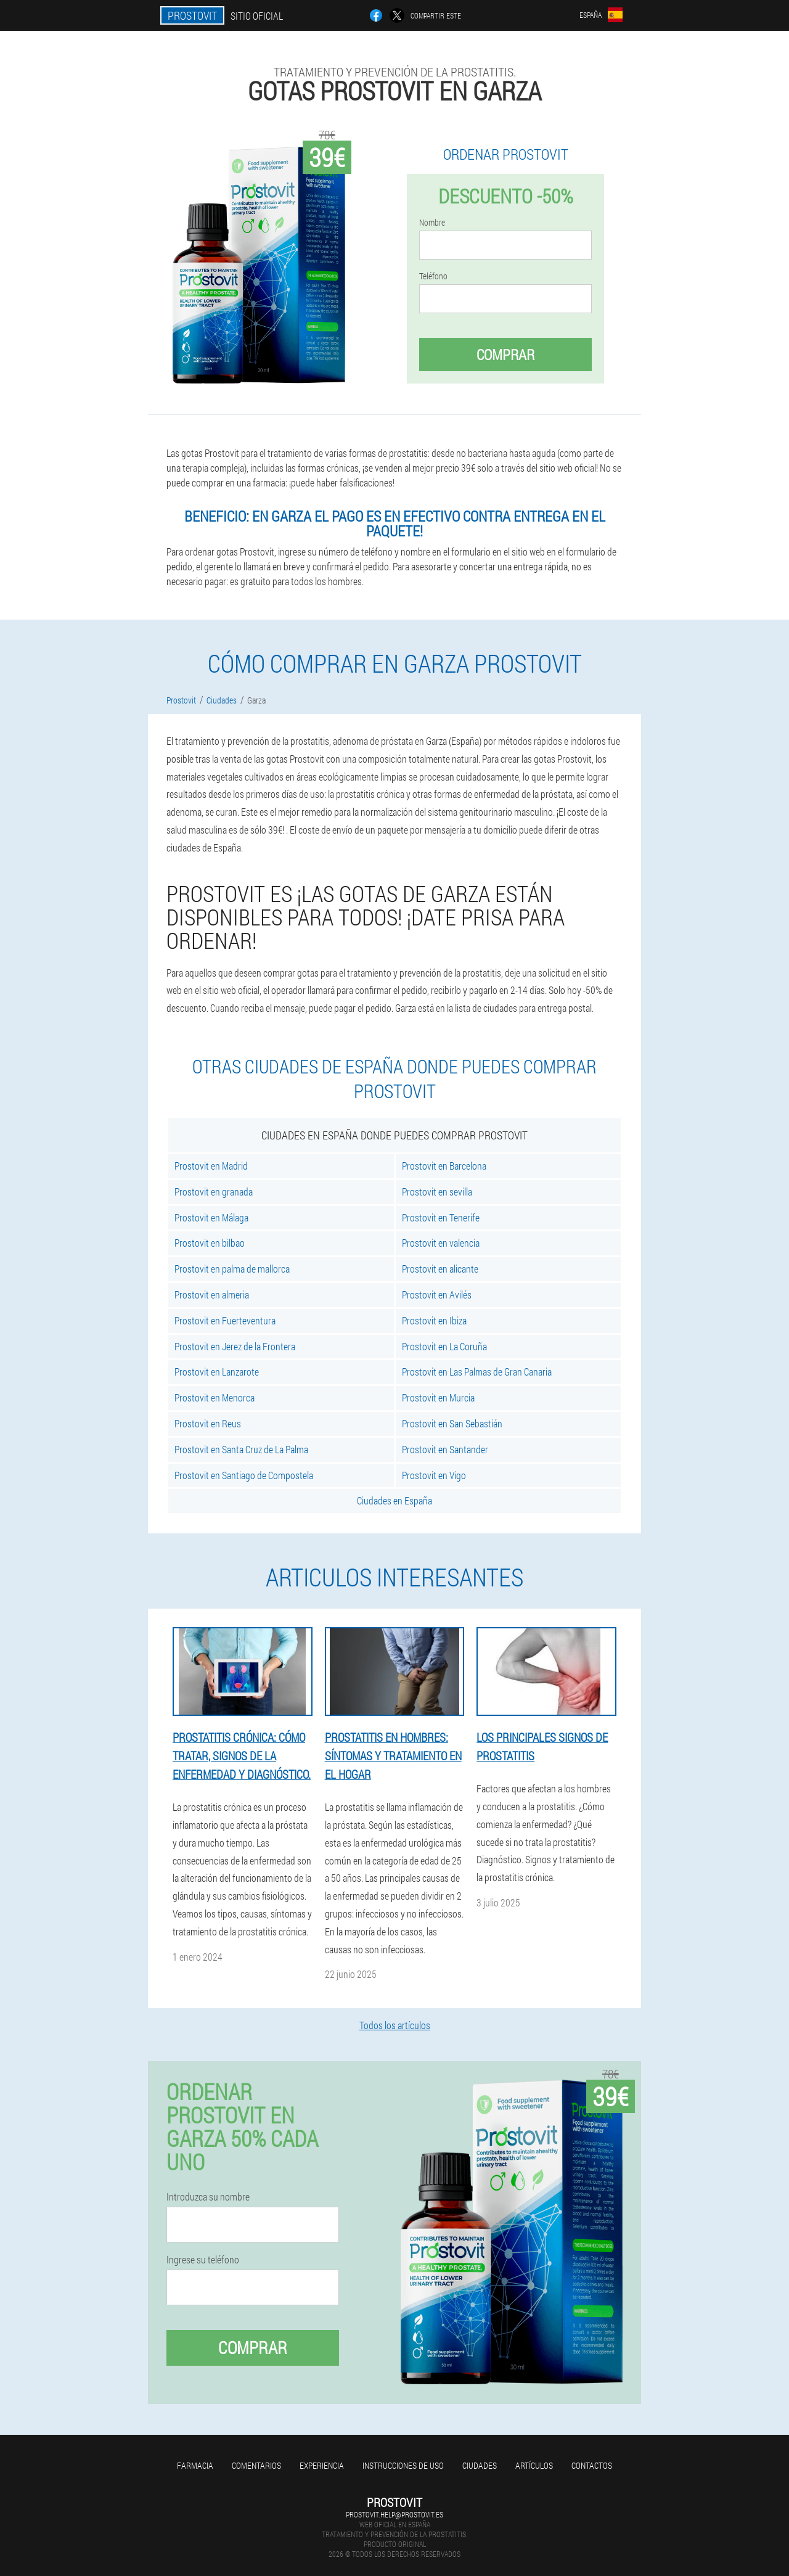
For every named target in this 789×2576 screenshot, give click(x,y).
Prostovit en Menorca (214, 1397)
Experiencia (322, 2465)
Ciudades (479, 2465)
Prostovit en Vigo (434, 1475)
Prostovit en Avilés (437, 1294)
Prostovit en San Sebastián (452, 1423)
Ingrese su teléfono (202, 2260)
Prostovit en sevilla (437, 1191)
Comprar (505, 354)
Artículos (534, 2465)
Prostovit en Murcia (438, 1397)
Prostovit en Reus (207, 1423)
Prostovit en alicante (440, 1268)
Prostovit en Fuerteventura (225, 1320)
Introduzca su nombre (208, 2197)
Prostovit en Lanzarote (216, 1371)
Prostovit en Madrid (211, 1165)
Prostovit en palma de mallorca (232, 1268)
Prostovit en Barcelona (444, 1165)
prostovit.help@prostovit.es (394, 2514)
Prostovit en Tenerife (441, 1217)
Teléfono (433, 276)
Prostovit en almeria (211, 1294)
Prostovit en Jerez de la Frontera (234, 1346)
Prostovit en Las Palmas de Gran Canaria (477, 1371)
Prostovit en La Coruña (444, 1346)
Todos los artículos (394, 2025)
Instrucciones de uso (403, 2465)
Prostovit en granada (213, 1191)
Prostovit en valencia (441, 1242)
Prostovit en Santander (445, 1449)
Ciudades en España (394, 1500)
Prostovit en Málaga (211, 1217)
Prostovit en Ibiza (434, 1320)
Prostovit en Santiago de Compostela (243, 1475)
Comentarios (256, 2465)
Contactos (591, 2465)
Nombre (432, 222)
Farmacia (195, 2465)
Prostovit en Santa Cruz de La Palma (241, 1449)
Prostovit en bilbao (209, 1242)
